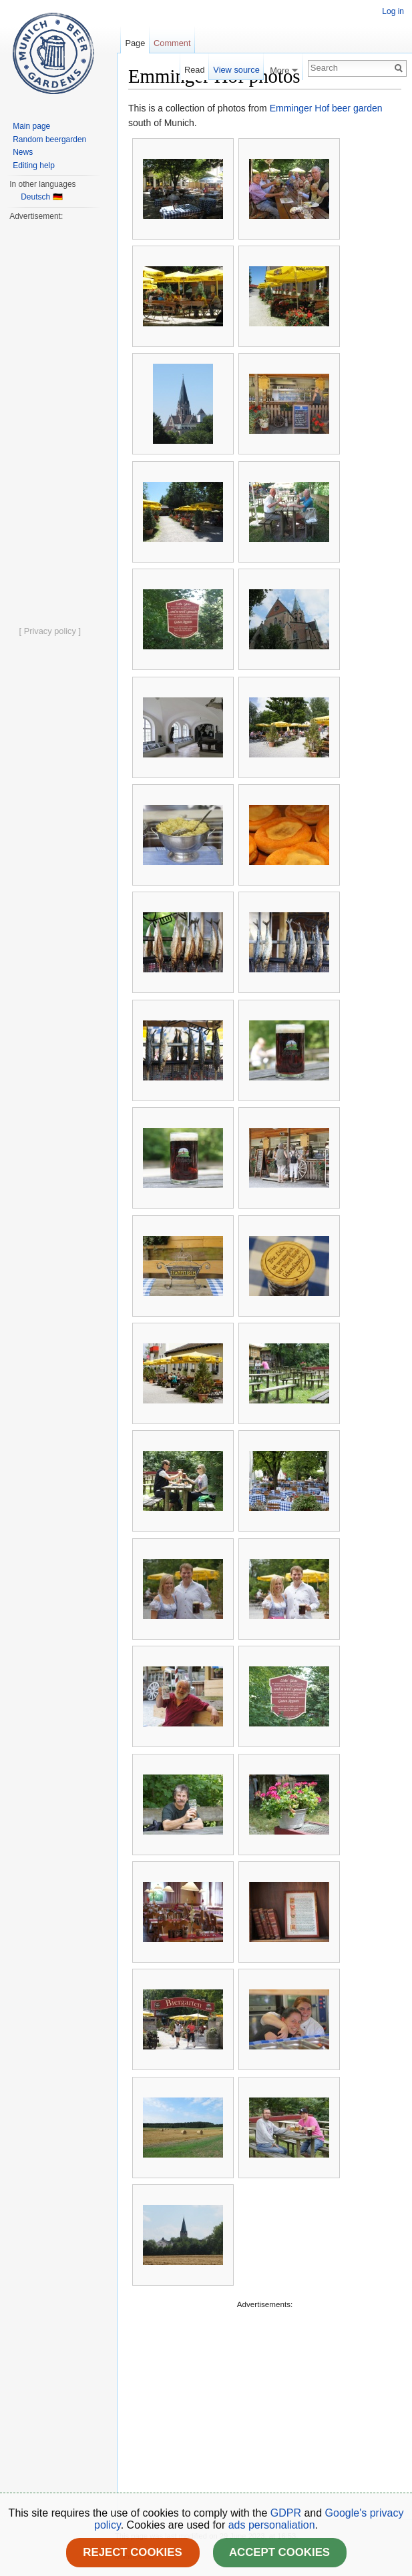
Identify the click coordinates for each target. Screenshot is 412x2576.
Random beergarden (49, 139)
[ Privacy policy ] (50, 631)
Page (135, 43)
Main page (31, 126)
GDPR (287, 2513)
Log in (393, 11)
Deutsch (35, 197)
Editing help (34, 165)
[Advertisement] (264, 2405)
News (23, 152)
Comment (172, 43)
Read (194, 70)
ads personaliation (271, 2525)
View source (236, 70)
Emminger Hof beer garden (326, 108)
